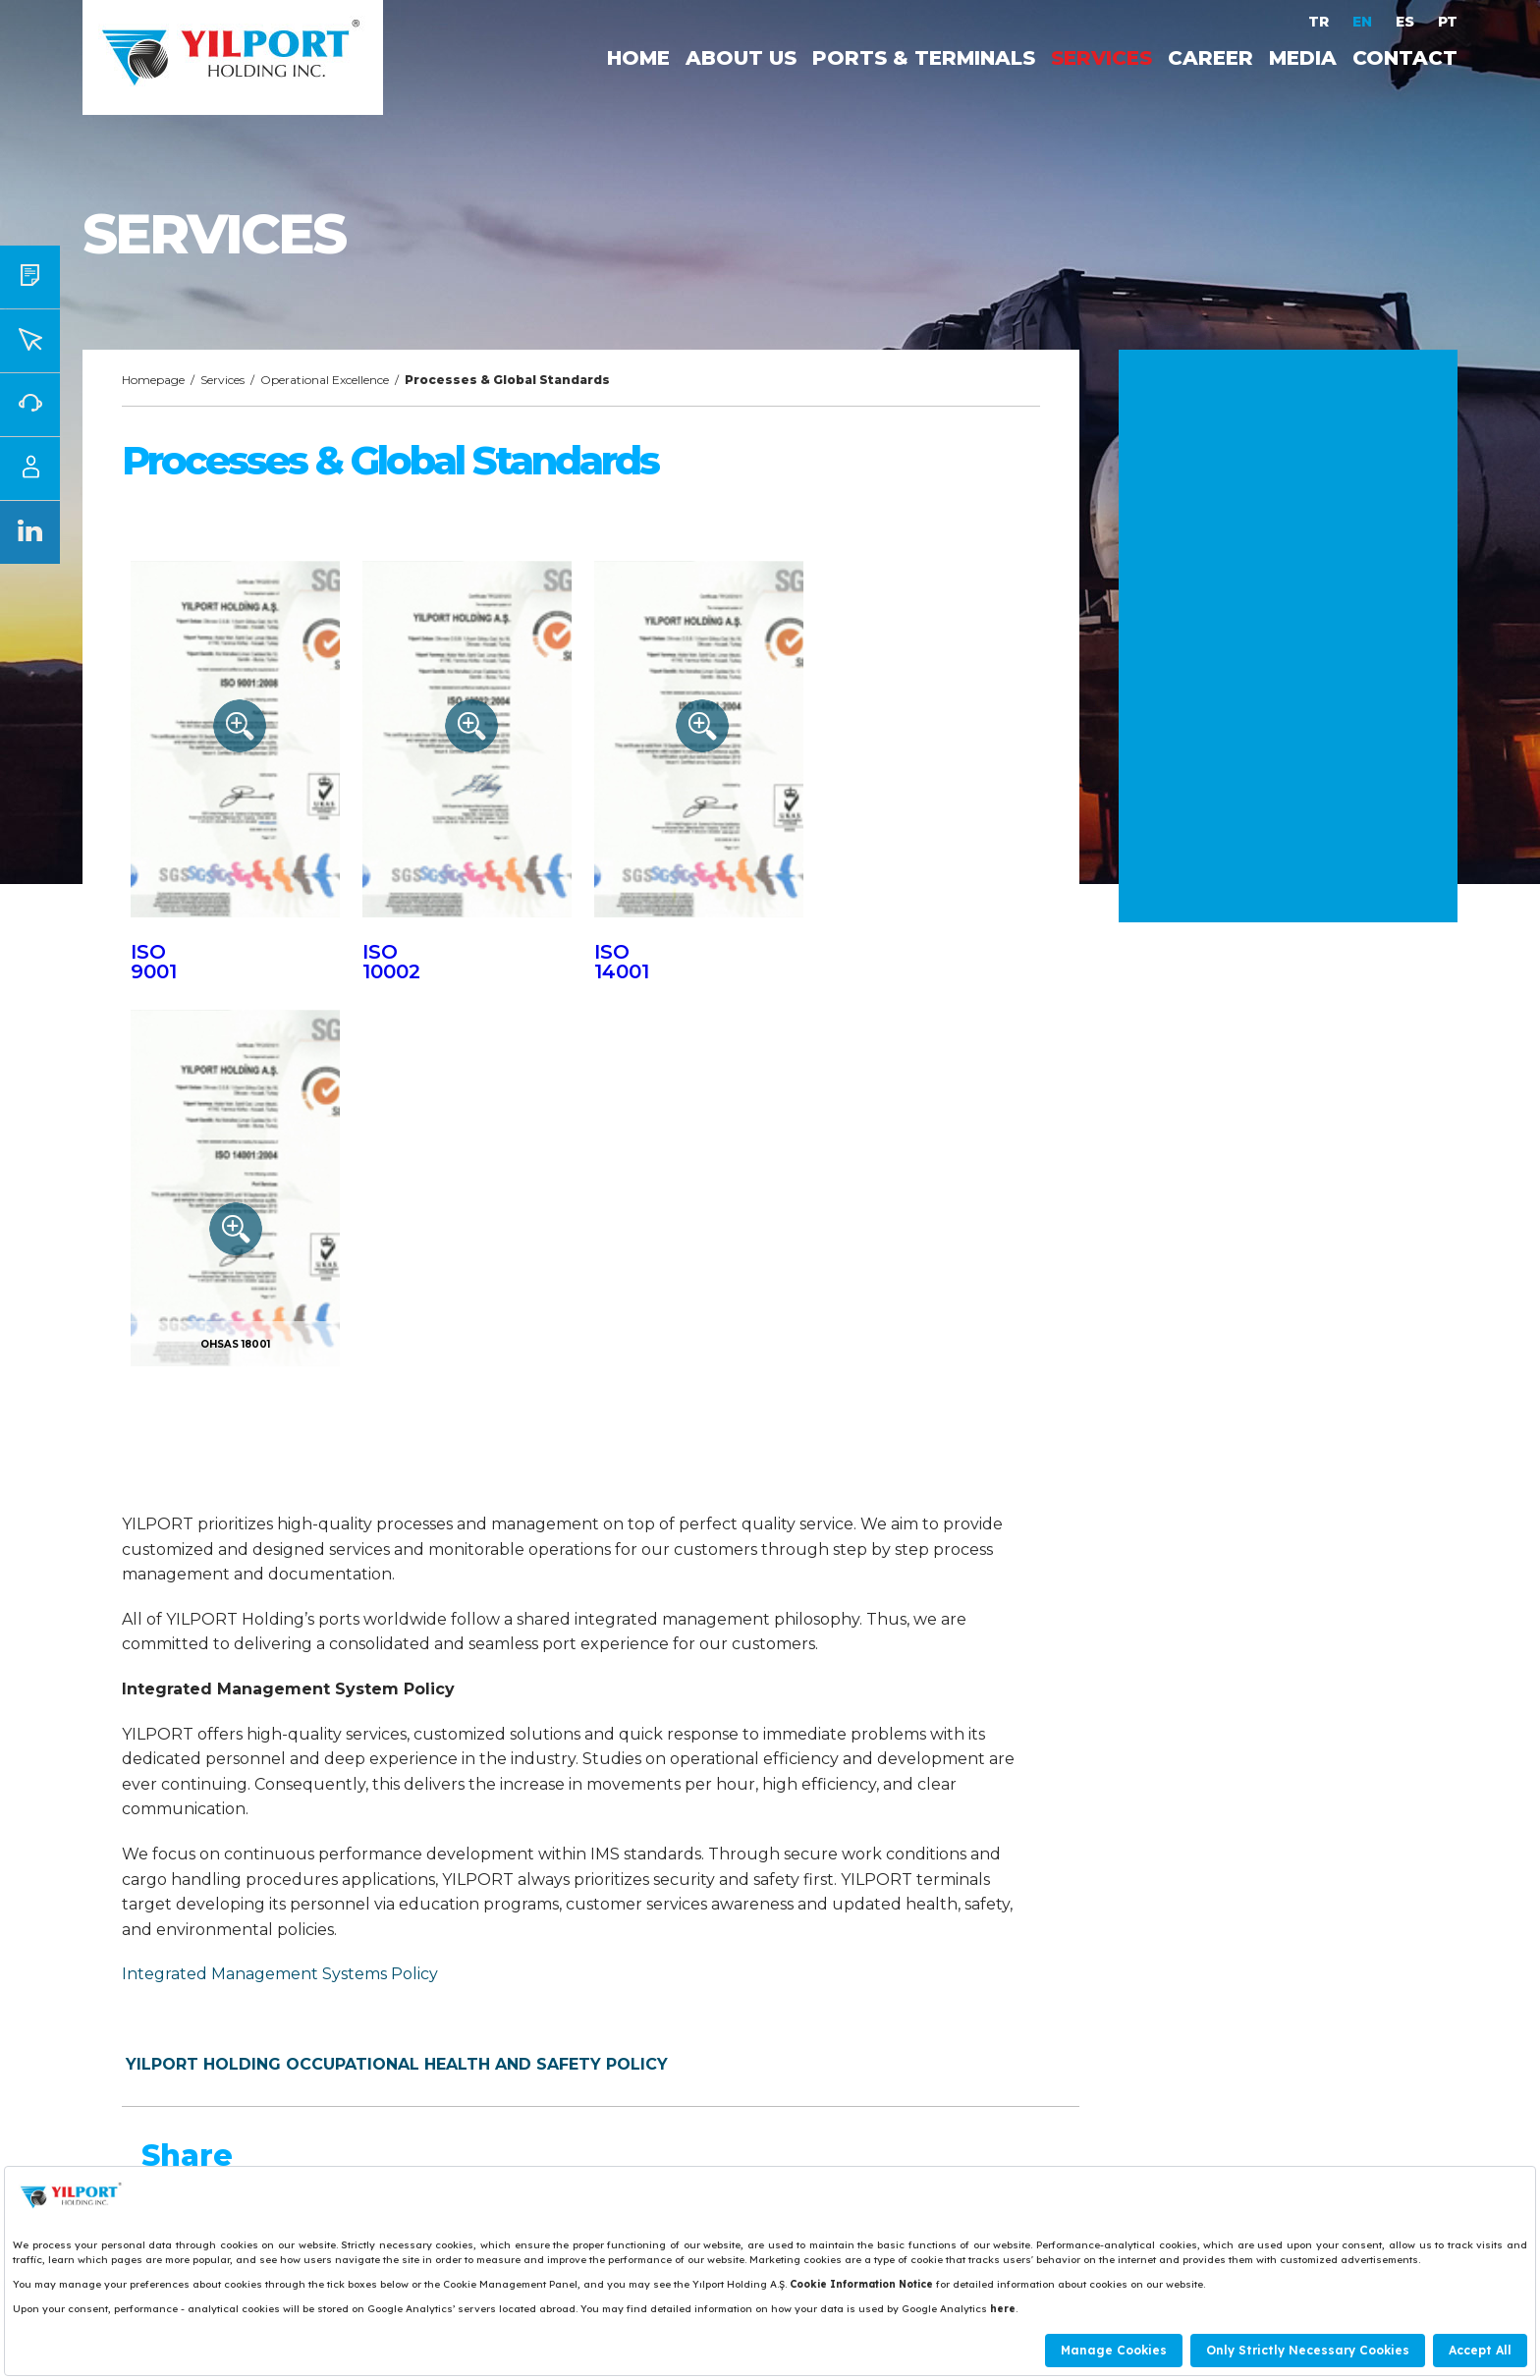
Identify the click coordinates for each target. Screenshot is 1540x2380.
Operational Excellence (324, 379)
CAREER (1210, 58)
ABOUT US (741, 58)
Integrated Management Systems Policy (280, 1974)
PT (1448, 21)
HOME (638, 58)
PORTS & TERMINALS (923, 58)
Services (222, 379)
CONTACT (1405, 58)
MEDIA (1303, 58)
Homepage (153, 379)
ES (1407, 21)
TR (1320, 21)
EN (1364, 21)
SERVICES (1101, 58)
